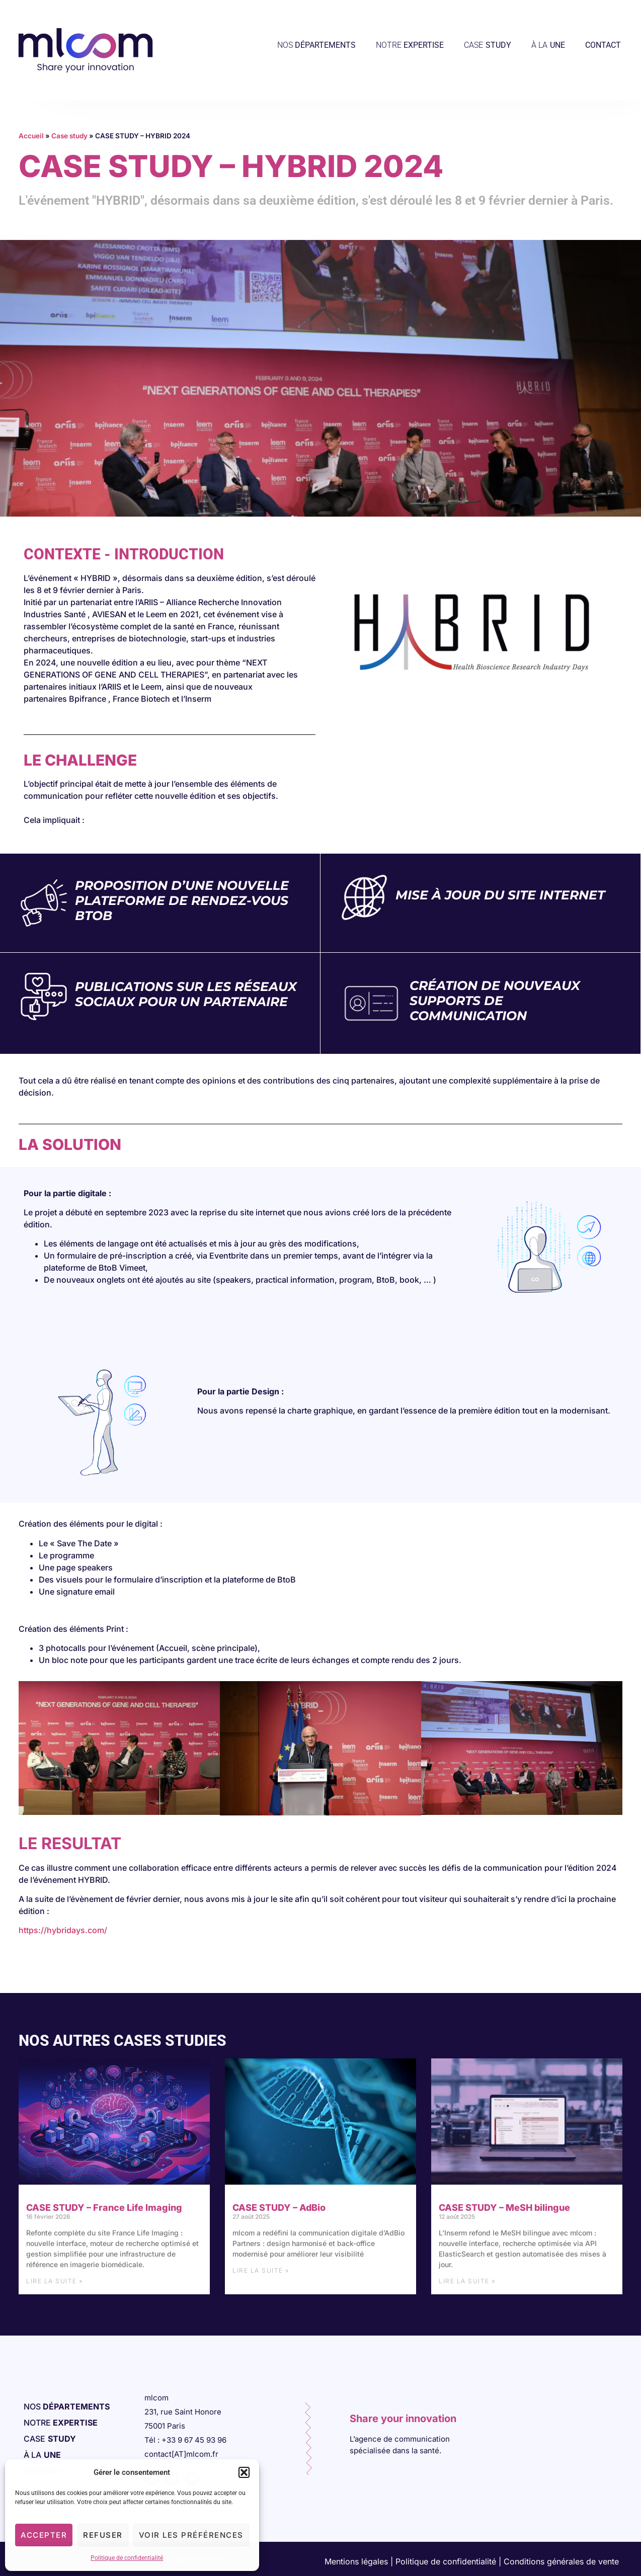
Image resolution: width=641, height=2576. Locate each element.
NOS (316, 45)
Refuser (103, 2535)
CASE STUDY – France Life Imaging (104, 2207)
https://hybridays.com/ (63, 1930)
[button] (244, 2472)
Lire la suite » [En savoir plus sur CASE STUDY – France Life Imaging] (54, 2281)
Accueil (31, 136)
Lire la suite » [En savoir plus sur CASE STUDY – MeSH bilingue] (467, 2281)
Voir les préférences (191, 2535)
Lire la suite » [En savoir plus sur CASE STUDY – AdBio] (260, 2270)
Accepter (44, 2535)
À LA (548, 45)
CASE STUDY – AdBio (279, 2207)
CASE (487, 45)
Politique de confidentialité (127, 2557)
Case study (69, 136)
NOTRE (410, 45)
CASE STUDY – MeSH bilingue (504, 2207)
